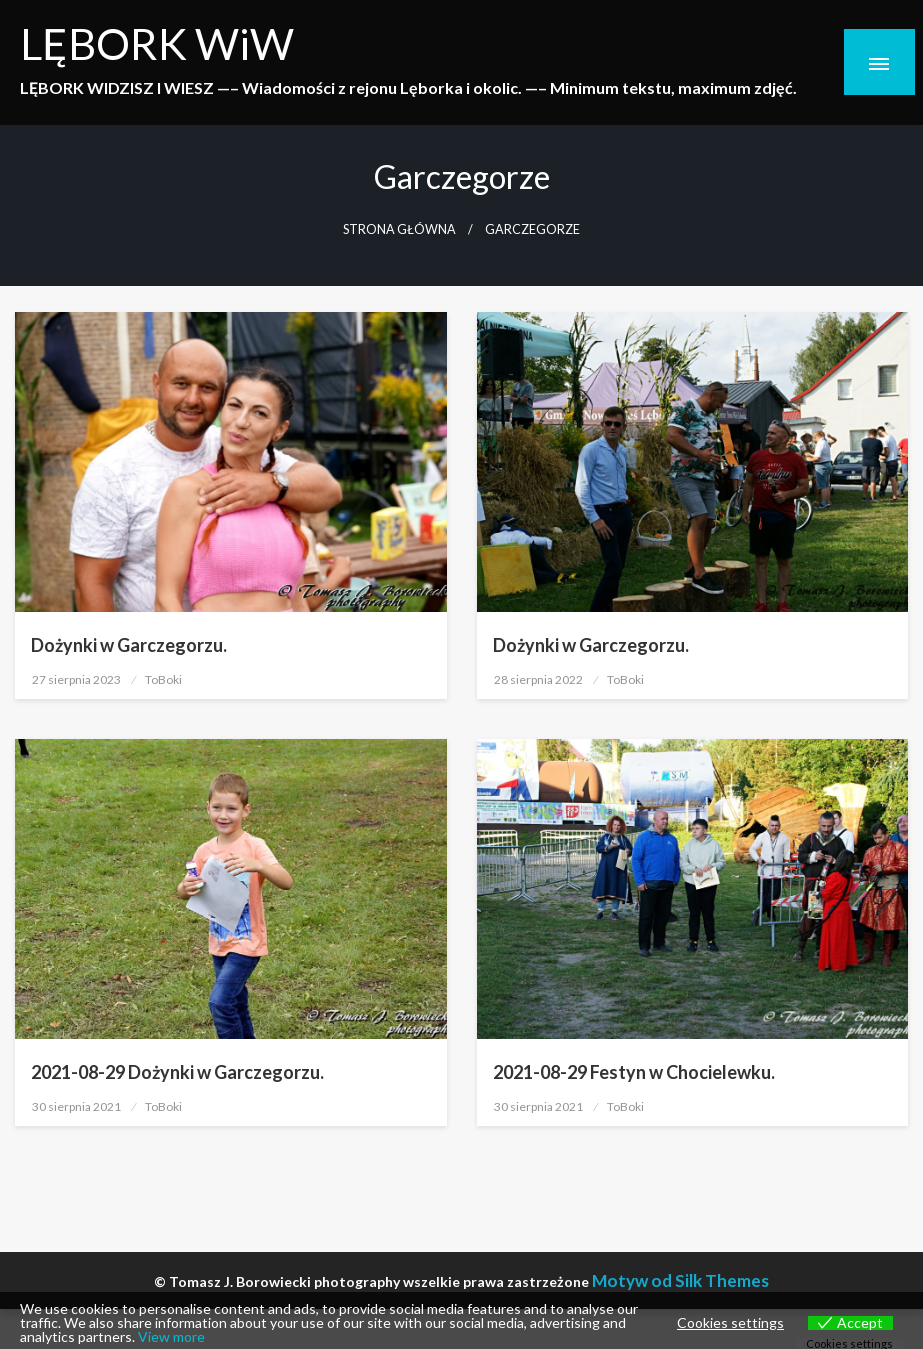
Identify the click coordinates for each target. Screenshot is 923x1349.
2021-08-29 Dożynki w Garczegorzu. (177, 1072)
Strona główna (399, 229)
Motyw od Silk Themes (680, 1280)
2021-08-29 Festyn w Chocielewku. (634, 1072)
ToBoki (163, 679)
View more (171, 1336)
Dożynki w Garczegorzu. (129, 645)
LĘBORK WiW (157, 43)
